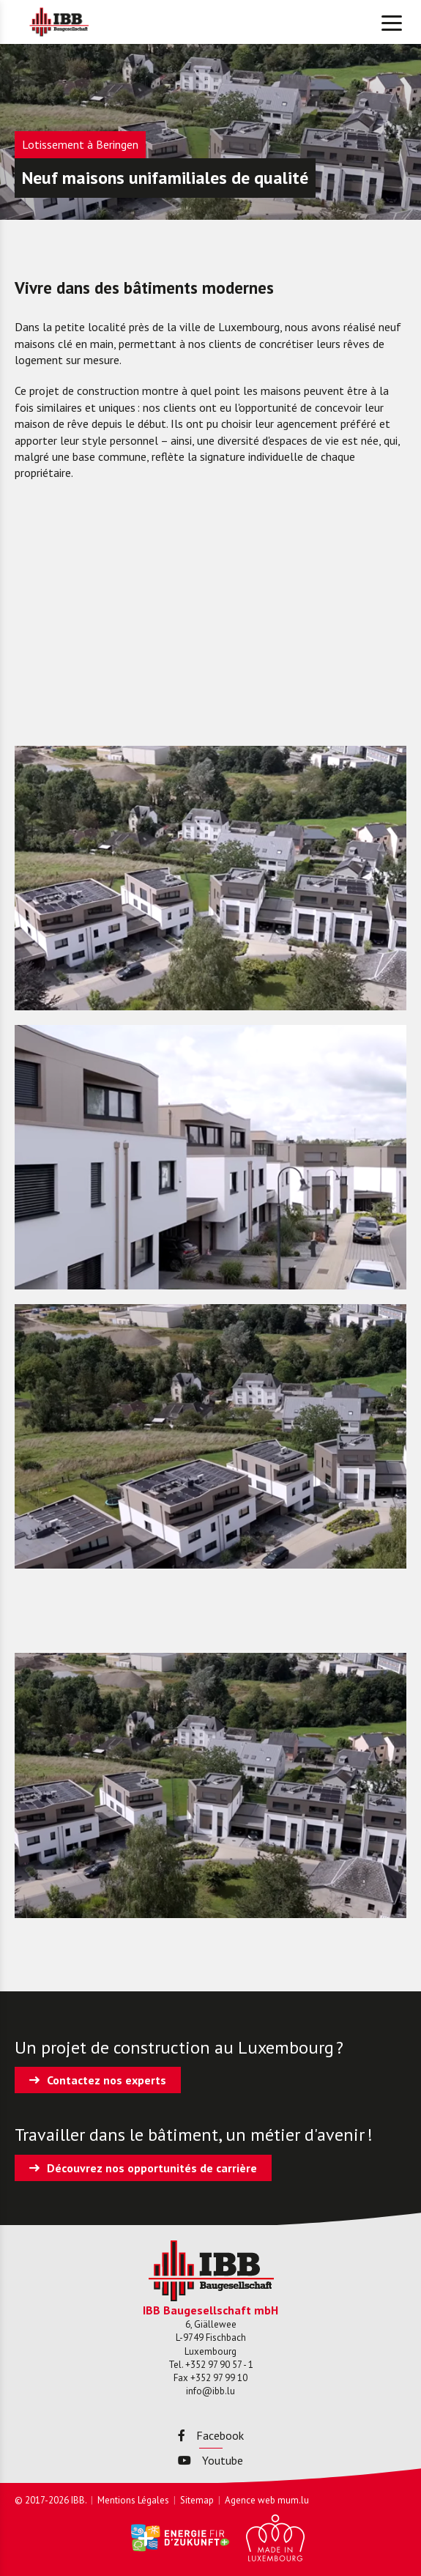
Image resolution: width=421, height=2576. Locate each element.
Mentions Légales (133, 2500)
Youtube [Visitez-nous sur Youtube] (210, 2460)
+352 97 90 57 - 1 (219, 2364)
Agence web (250, 2500)
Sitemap (197, 2500)
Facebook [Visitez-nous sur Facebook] (211, 2435)
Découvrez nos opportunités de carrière (152, 2168)
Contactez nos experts (106, 2080)
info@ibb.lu (210, 2391)
